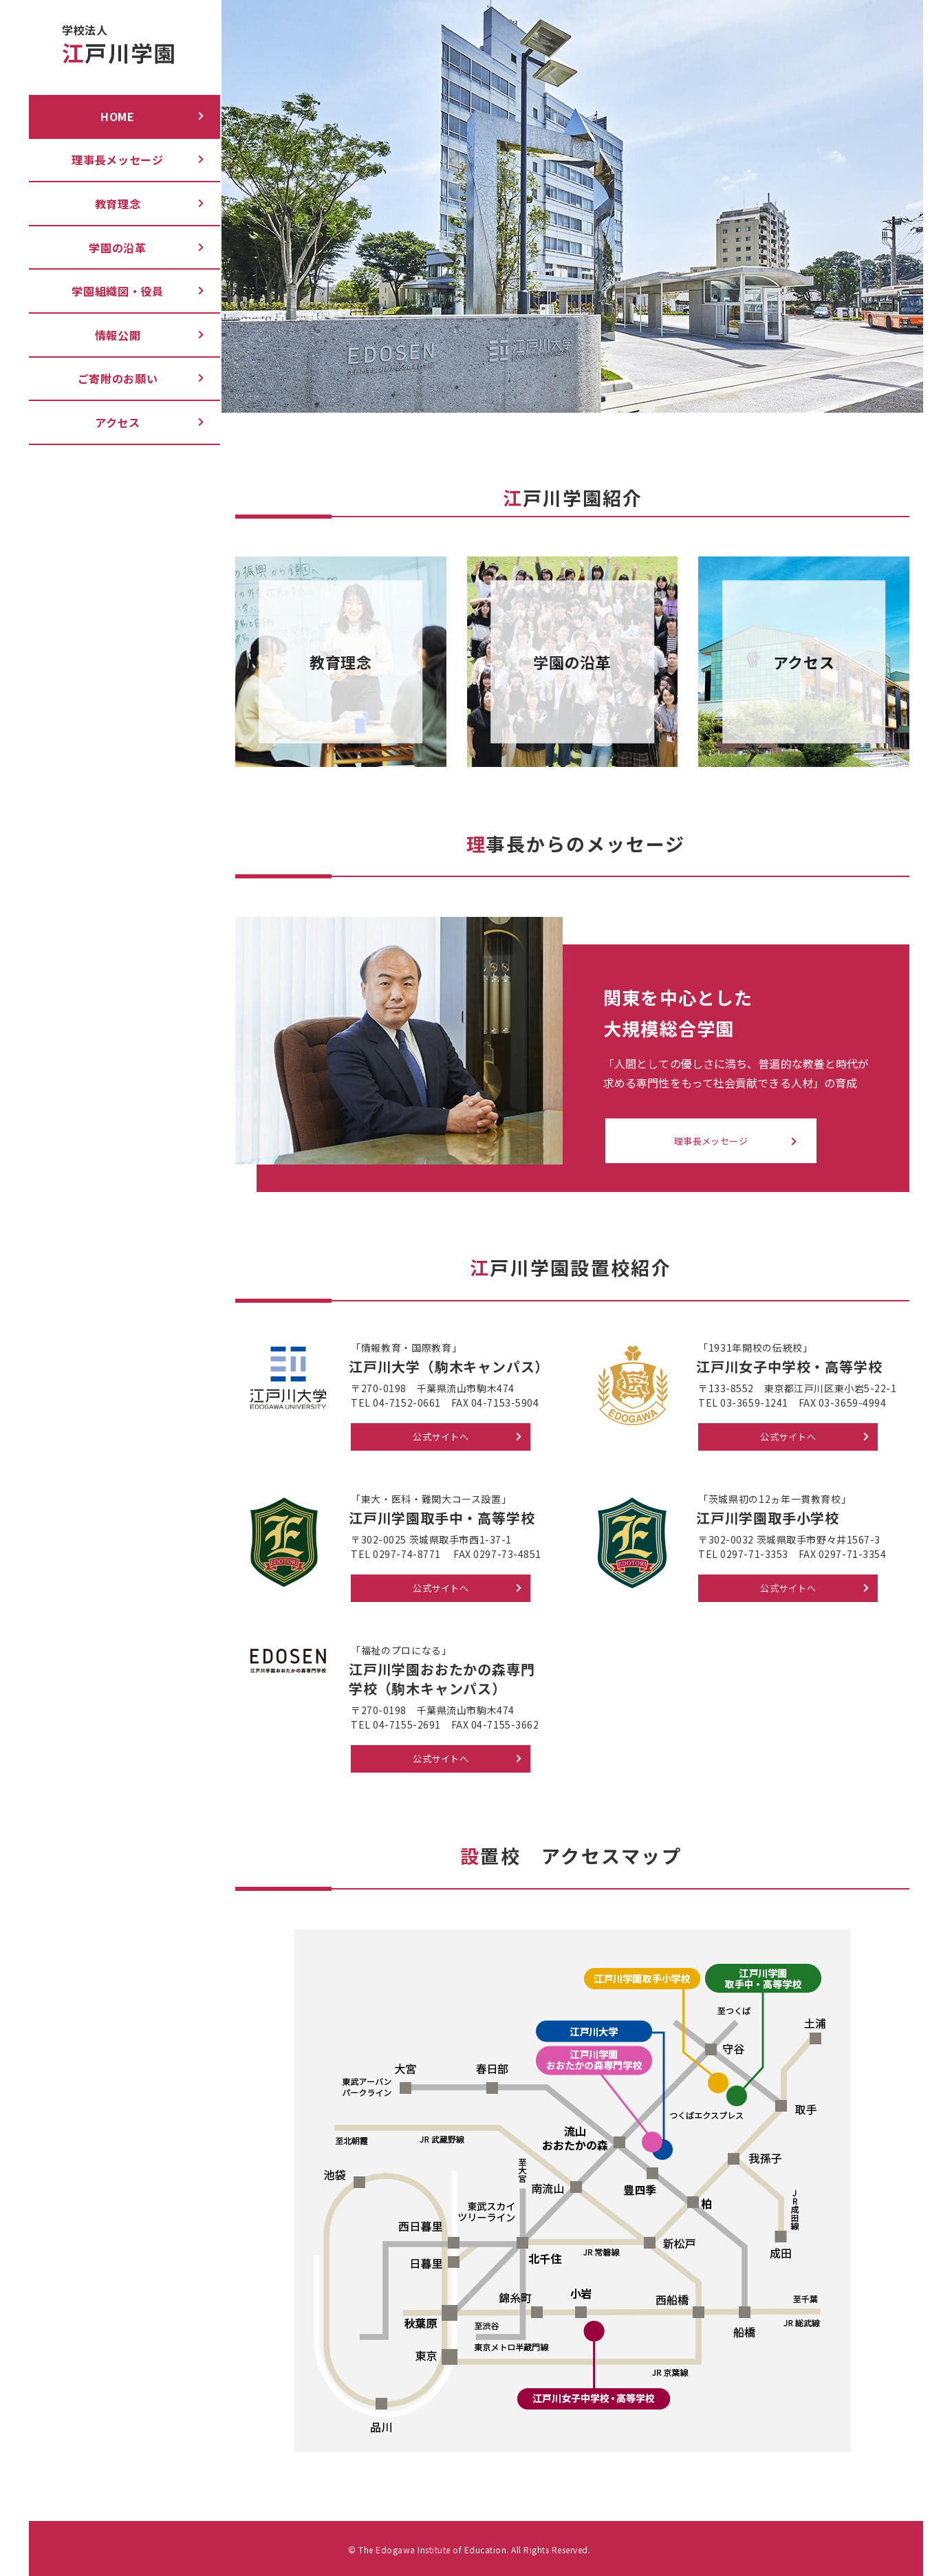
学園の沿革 (118, 247)
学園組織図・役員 (118, 291)
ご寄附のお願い (118, 378)
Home (117, 116)
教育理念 (118, 203)
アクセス (117, 422)
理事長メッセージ (118, 159)
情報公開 (118, 335)
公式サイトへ (440, 1436)
